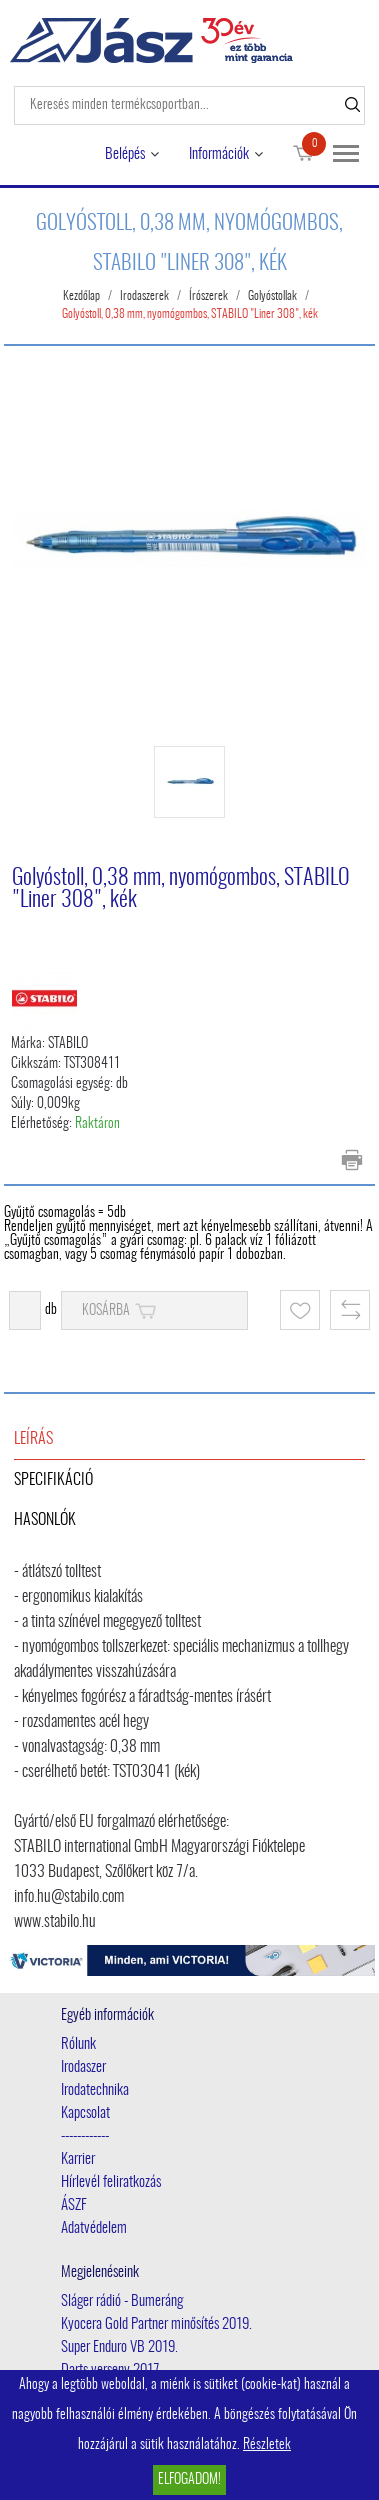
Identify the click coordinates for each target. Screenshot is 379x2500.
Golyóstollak (272, 296)
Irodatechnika (95, 2090)
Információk (219, 154)
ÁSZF (74, 2205)
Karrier (78, 2159)
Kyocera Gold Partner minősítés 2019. (156, 2324)
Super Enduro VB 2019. (119, 2347)
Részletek (267, 2445)
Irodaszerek (144, 296)
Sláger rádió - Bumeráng (122, 2301)
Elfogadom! (189, 2480)
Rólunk (78, 2044)
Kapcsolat (85, 2113)
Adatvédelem (94, 2228)
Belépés (125, 154)
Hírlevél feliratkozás (111, 2182)
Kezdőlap (81, 296)
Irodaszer (83, 2067)
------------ (85, 2136)
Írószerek (208, 296)
